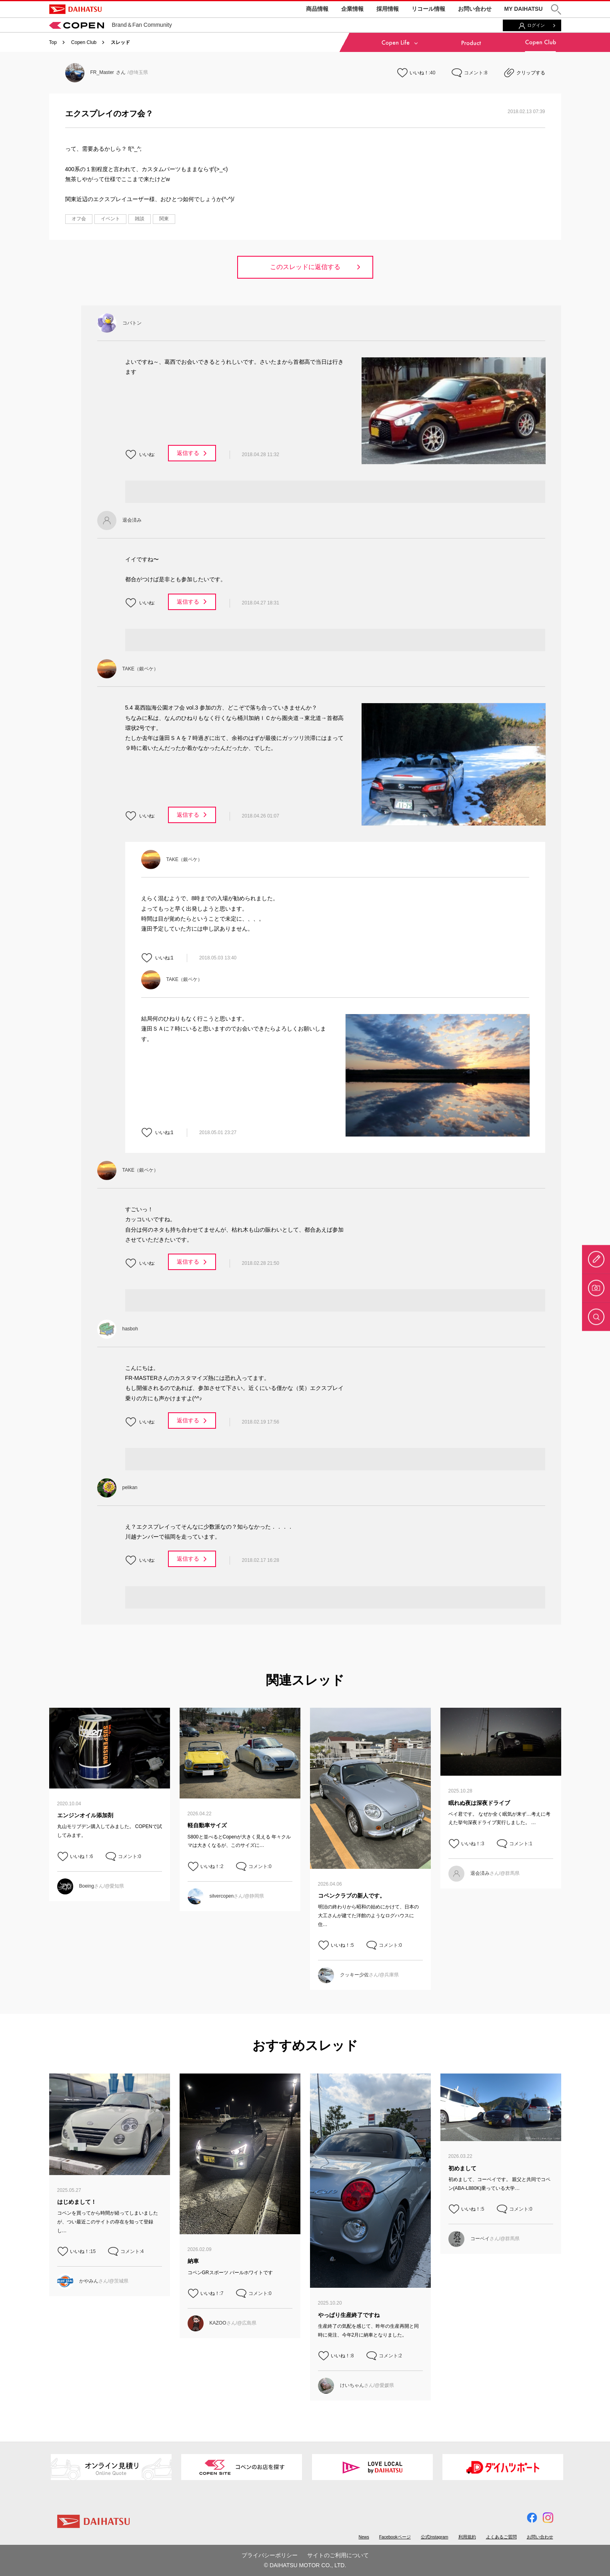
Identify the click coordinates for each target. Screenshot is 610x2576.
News (363, 2536)
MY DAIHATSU (523, 9)
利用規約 (467, 2536)
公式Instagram (434, 2536)
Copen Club (83, 42)
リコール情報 (428, 9)
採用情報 (387, 9)
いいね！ (419, 73)
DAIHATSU (75, 9)
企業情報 (352, 9)
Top (53, 42)
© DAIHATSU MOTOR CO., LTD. (305, 2565)
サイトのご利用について (338, 2555)
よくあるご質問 (501, 2536)
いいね (146, 454)
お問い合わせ (475, 9)
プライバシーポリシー (270, 2555)
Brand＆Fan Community (110, 25)
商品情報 (317, 9)
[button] (556, 9)
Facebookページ (395, 2536)
